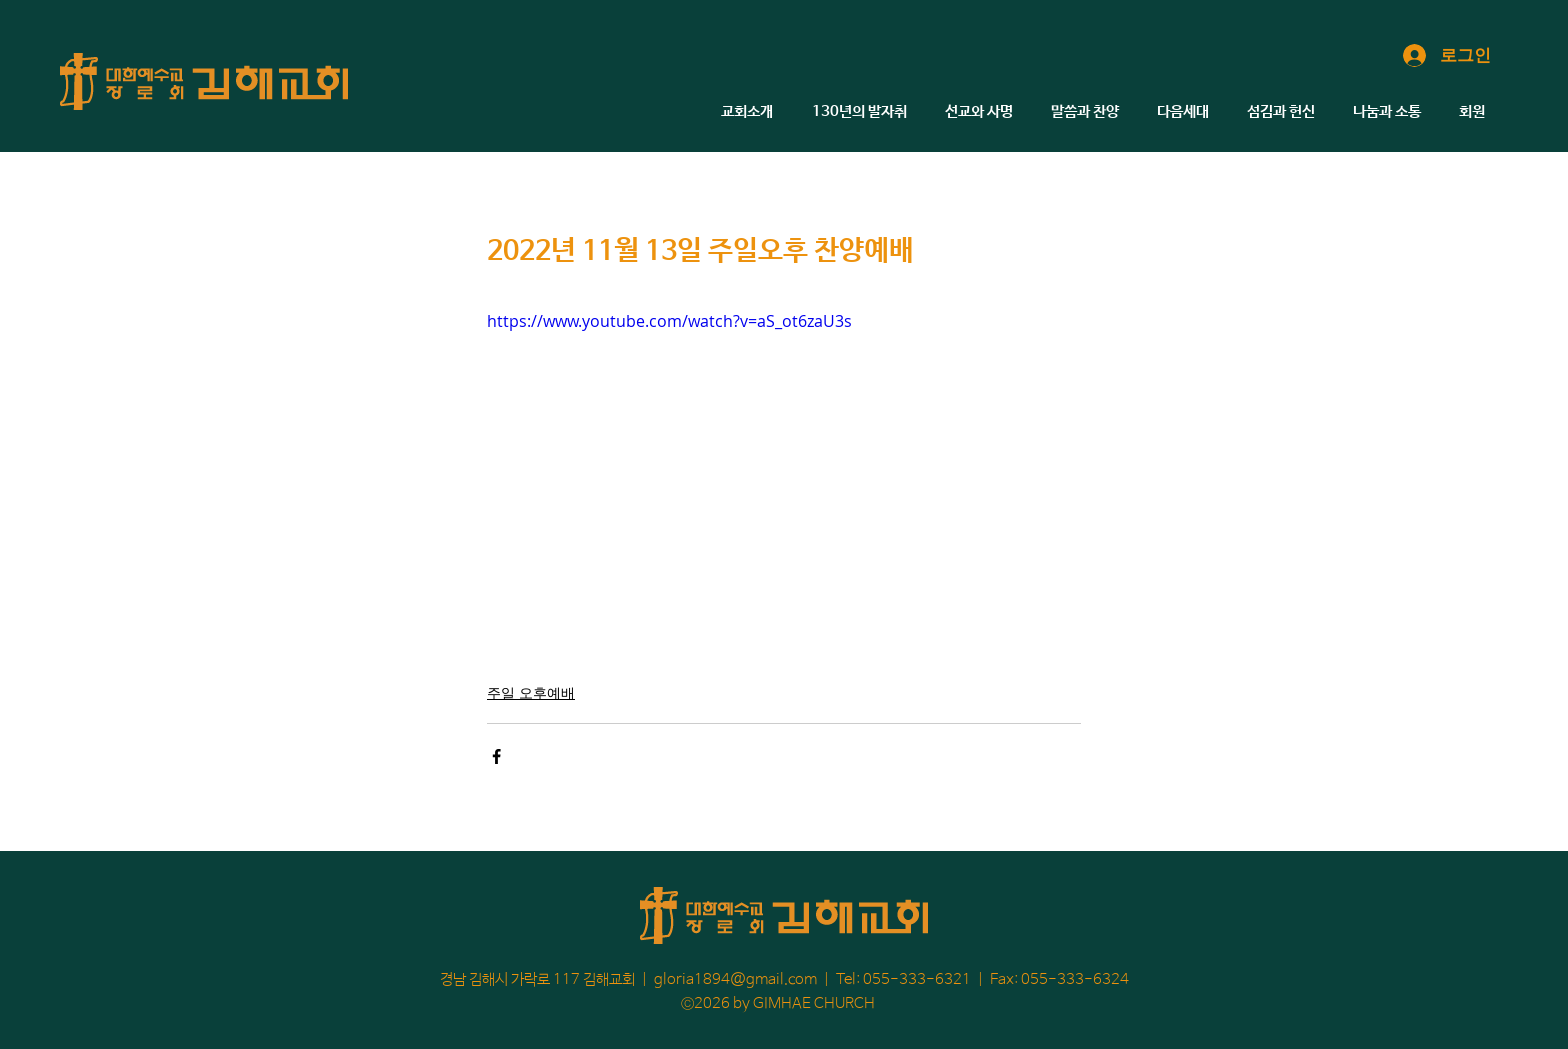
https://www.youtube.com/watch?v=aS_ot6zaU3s (669, 321)
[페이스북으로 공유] (496, 756)
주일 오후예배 (531, 692)
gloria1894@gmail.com (735, 979)
